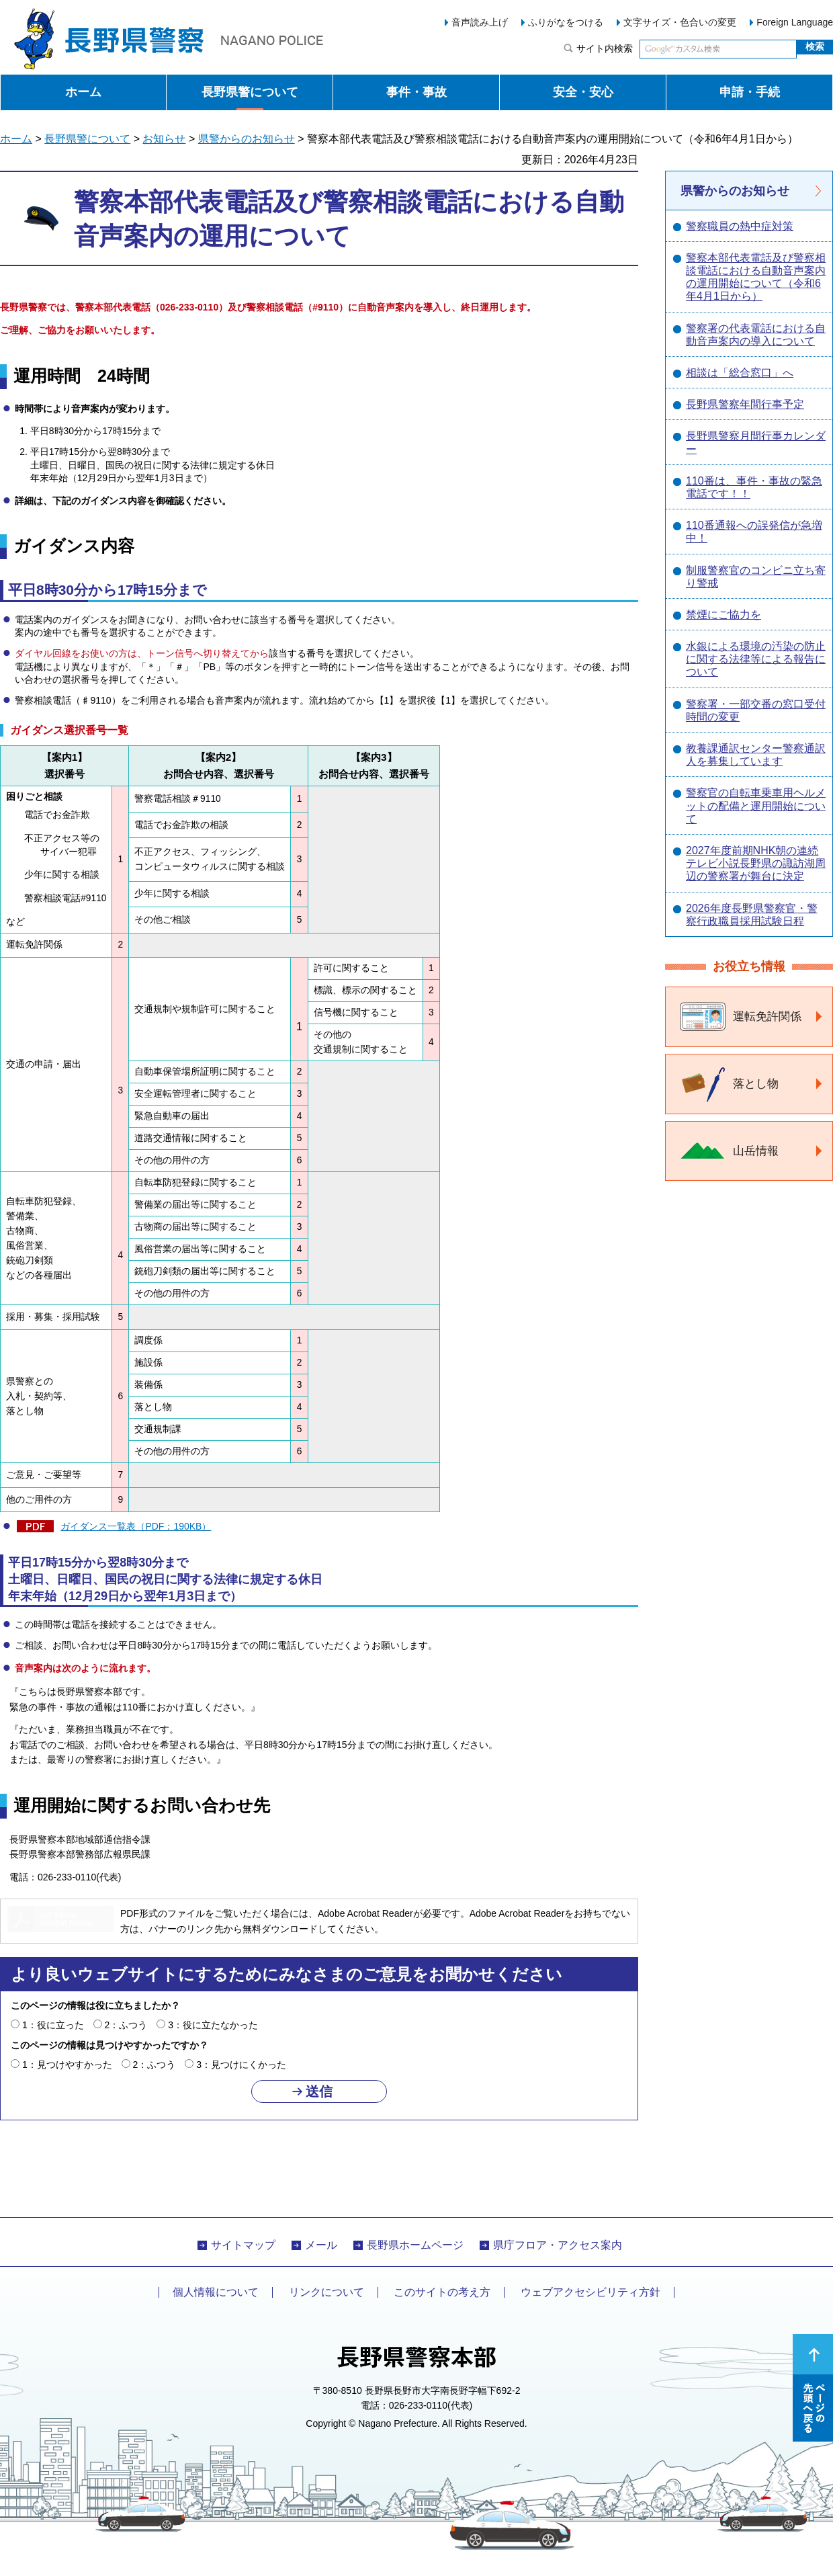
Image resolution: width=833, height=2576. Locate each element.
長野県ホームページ (415, 2245)
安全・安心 (583, 92)
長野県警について (250, 92)
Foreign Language (794, 22)
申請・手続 (749, 92)
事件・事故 (416, 92)
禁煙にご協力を (723, 614)
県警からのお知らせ (246, 138)
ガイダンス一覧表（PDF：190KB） (135, 1526)
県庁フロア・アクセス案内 (557, 2245)
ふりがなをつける (565, 22)
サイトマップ (243, 2245)
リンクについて (326, 2292)
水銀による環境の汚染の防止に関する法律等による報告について (756, 658)
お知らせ (163, 138)
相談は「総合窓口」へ (739, 372)
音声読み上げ (479, 22)
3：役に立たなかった (213, 2025)
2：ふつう (126, 2025)
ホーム (83, 92)
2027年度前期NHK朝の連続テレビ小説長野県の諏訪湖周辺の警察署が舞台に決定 (756, 863)
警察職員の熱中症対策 (739, 226)
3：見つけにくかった (241, 2064)
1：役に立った (53, 2025)
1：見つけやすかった (67, 2064)
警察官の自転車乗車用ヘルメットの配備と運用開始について (756, 805)
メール (321, 2245)
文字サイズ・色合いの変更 (679, 22)
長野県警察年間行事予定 (745, 404)
